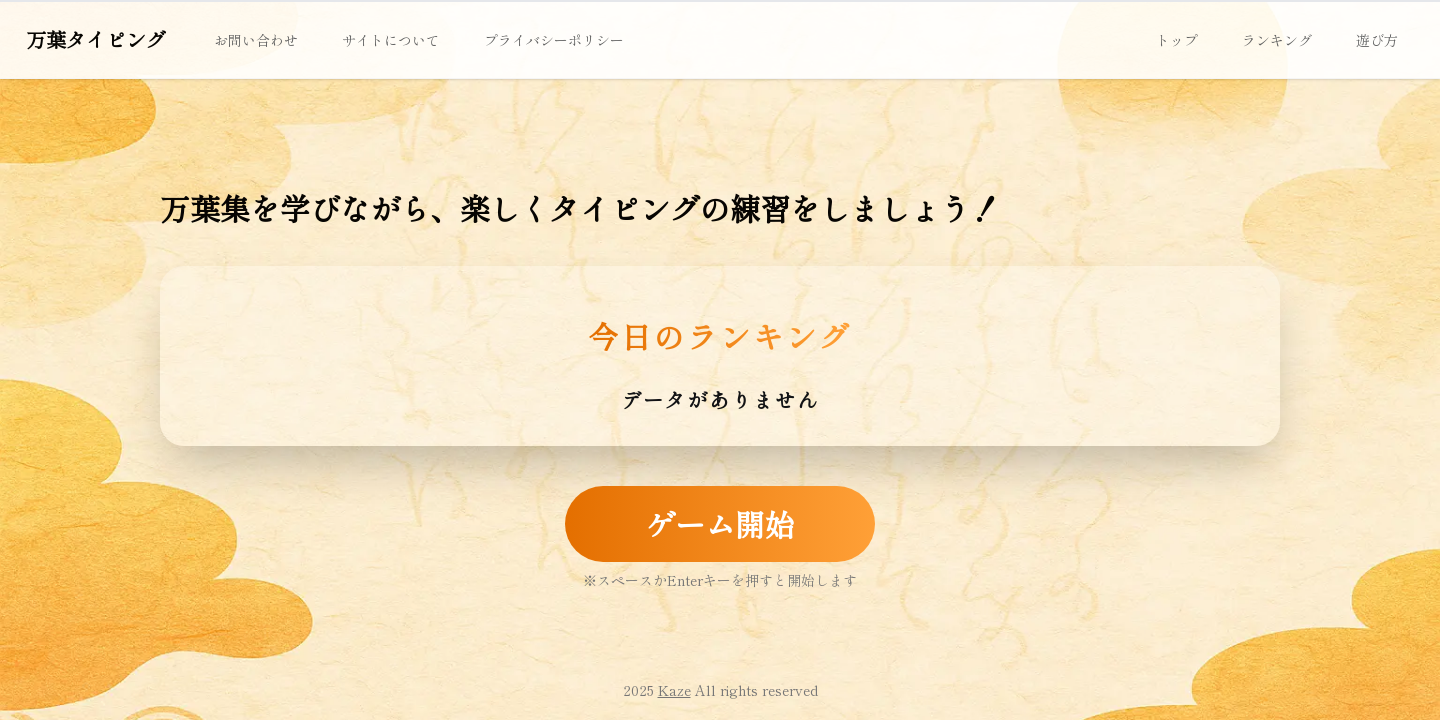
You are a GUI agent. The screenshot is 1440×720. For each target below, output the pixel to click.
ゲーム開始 (720, 524)
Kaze (674, 690)
